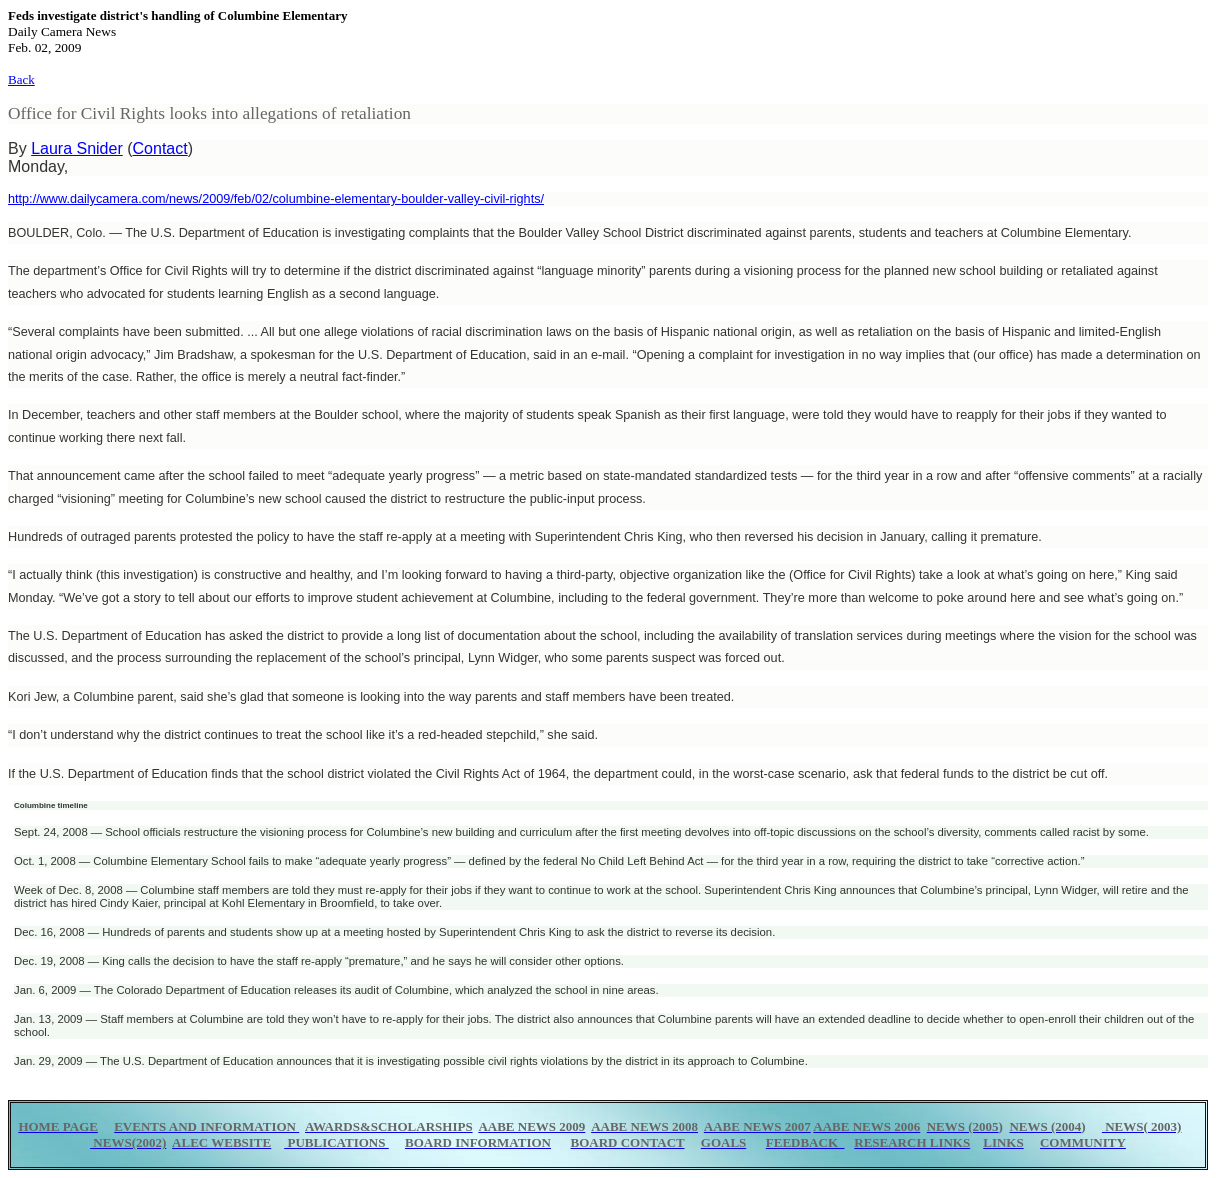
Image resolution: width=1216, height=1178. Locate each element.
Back (21, 79)
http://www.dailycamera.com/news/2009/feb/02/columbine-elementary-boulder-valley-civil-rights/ (276, 199)
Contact (160, 148)
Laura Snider (77, 148)
